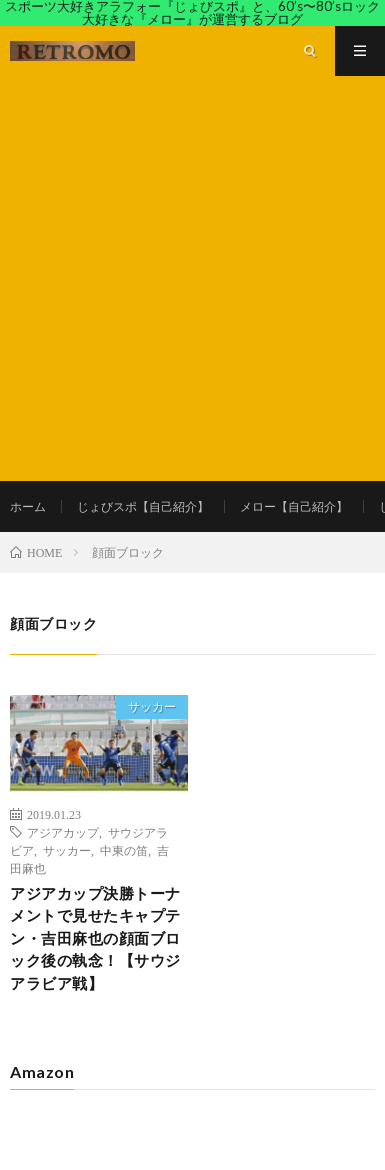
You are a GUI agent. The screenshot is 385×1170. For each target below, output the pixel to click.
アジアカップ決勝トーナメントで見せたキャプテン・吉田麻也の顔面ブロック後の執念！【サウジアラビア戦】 (95, 938)
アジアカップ (63, 832)
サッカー (152, 706)
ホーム (28, 506)
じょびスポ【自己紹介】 (143, 506)
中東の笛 (124, 850)
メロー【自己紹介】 (294, 506)
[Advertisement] (192, 278)
